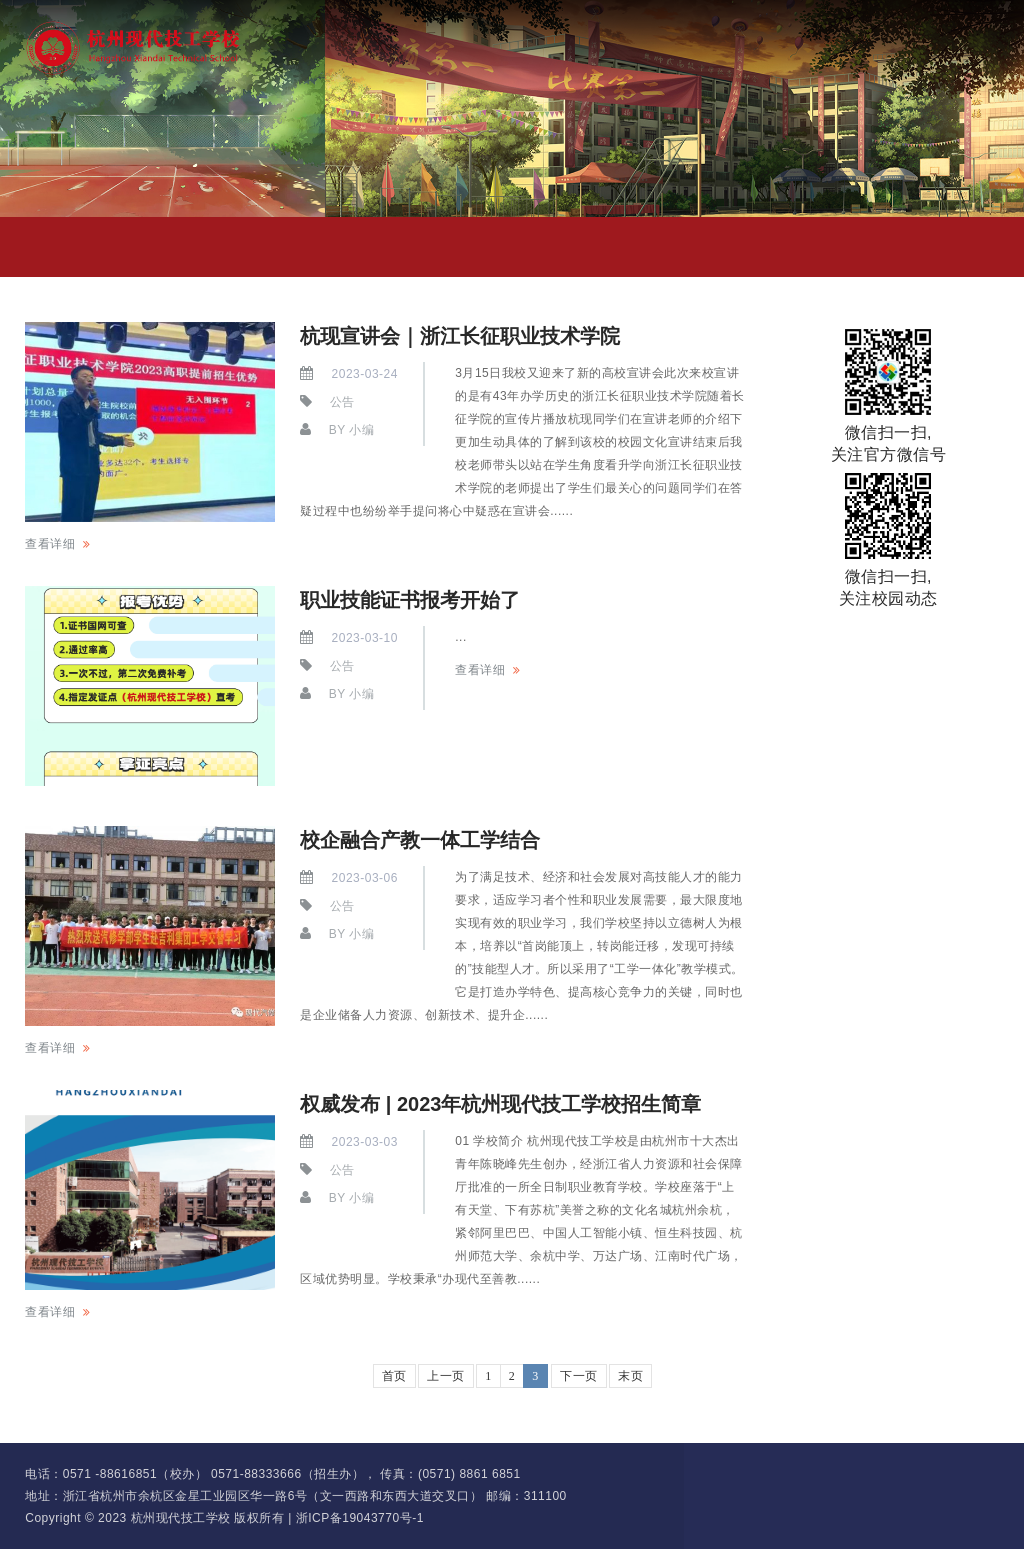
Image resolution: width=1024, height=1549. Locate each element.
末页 (630, 1376)
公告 (342, 402)
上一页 (446, 1376)
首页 (394, 1376)
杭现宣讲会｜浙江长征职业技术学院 (460, 336)
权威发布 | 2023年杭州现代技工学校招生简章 (500, 1104)
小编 (361, 430)
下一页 (579, 1376)
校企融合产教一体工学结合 (420, 840)
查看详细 (50, 544)
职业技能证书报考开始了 (410, 600)
